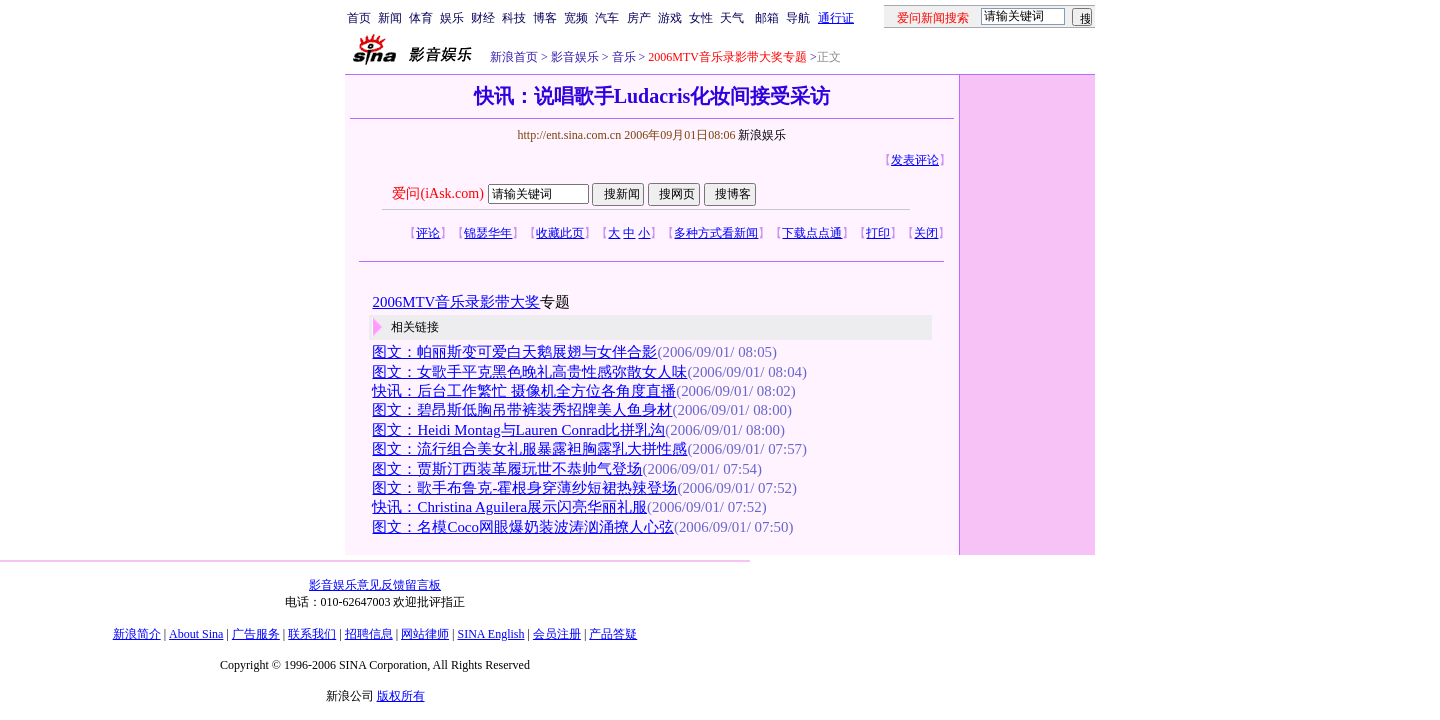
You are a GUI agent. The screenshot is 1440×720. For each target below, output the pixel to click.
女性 (701, 18)
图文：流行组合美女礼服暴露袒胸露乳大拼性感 (529, 449)
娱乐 (452, 18)
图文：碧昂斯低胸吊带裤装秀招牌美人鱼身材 (522, 410)
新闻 (390, 18)
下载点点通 (812, 233)
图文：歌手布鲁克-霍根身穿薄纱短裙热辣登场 (524, 488)
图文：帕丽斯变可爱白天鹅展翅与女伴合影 (514, 352)
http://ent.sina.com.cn (570, 135)
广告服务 (256, 634)
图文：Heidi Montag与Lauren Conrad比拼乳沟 (518, 430)
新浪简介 (137, 634)
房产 (639, 18)
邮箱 (767, 18)
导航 (798, 18)
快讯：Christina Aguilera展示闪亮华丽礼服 (509, 507)
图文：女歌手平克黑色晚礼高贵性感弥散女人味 (529, 372)
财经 (483, 18)
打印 (878, 233)
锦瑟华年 (488, 233)
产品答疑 (613, 634)
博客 (545, 18)
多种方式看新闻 (716, 233)
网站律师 (425, 634)
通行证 (836, 18)
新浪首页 (514, 57)
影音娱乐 (575, 57)
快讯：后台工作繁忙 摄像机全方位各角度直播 (524, 391)
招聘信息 (369, 634)
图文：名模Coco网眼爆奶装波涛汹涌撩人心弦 (522, 527)
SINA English (490, 634)
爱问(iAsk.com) (437, 193)
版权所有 (401, 696)
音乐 (622, 57)
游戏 (670, 18)
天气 (732, 18)
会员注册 (557, 634)
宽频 (576, 18)
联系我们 (312, 634)
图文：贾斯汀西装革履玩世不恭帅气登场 (507, 469)
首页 (359, 18)
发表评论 (915, 160)
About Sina (196, 634)
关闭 (926, 233)
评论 (428, 233)
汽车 (607, 18)
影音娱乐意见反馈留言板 (375, 585)
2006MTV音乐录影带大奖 (456, 302)
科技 (514, 18)
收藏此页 (560, 233)
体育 (421, 18)
